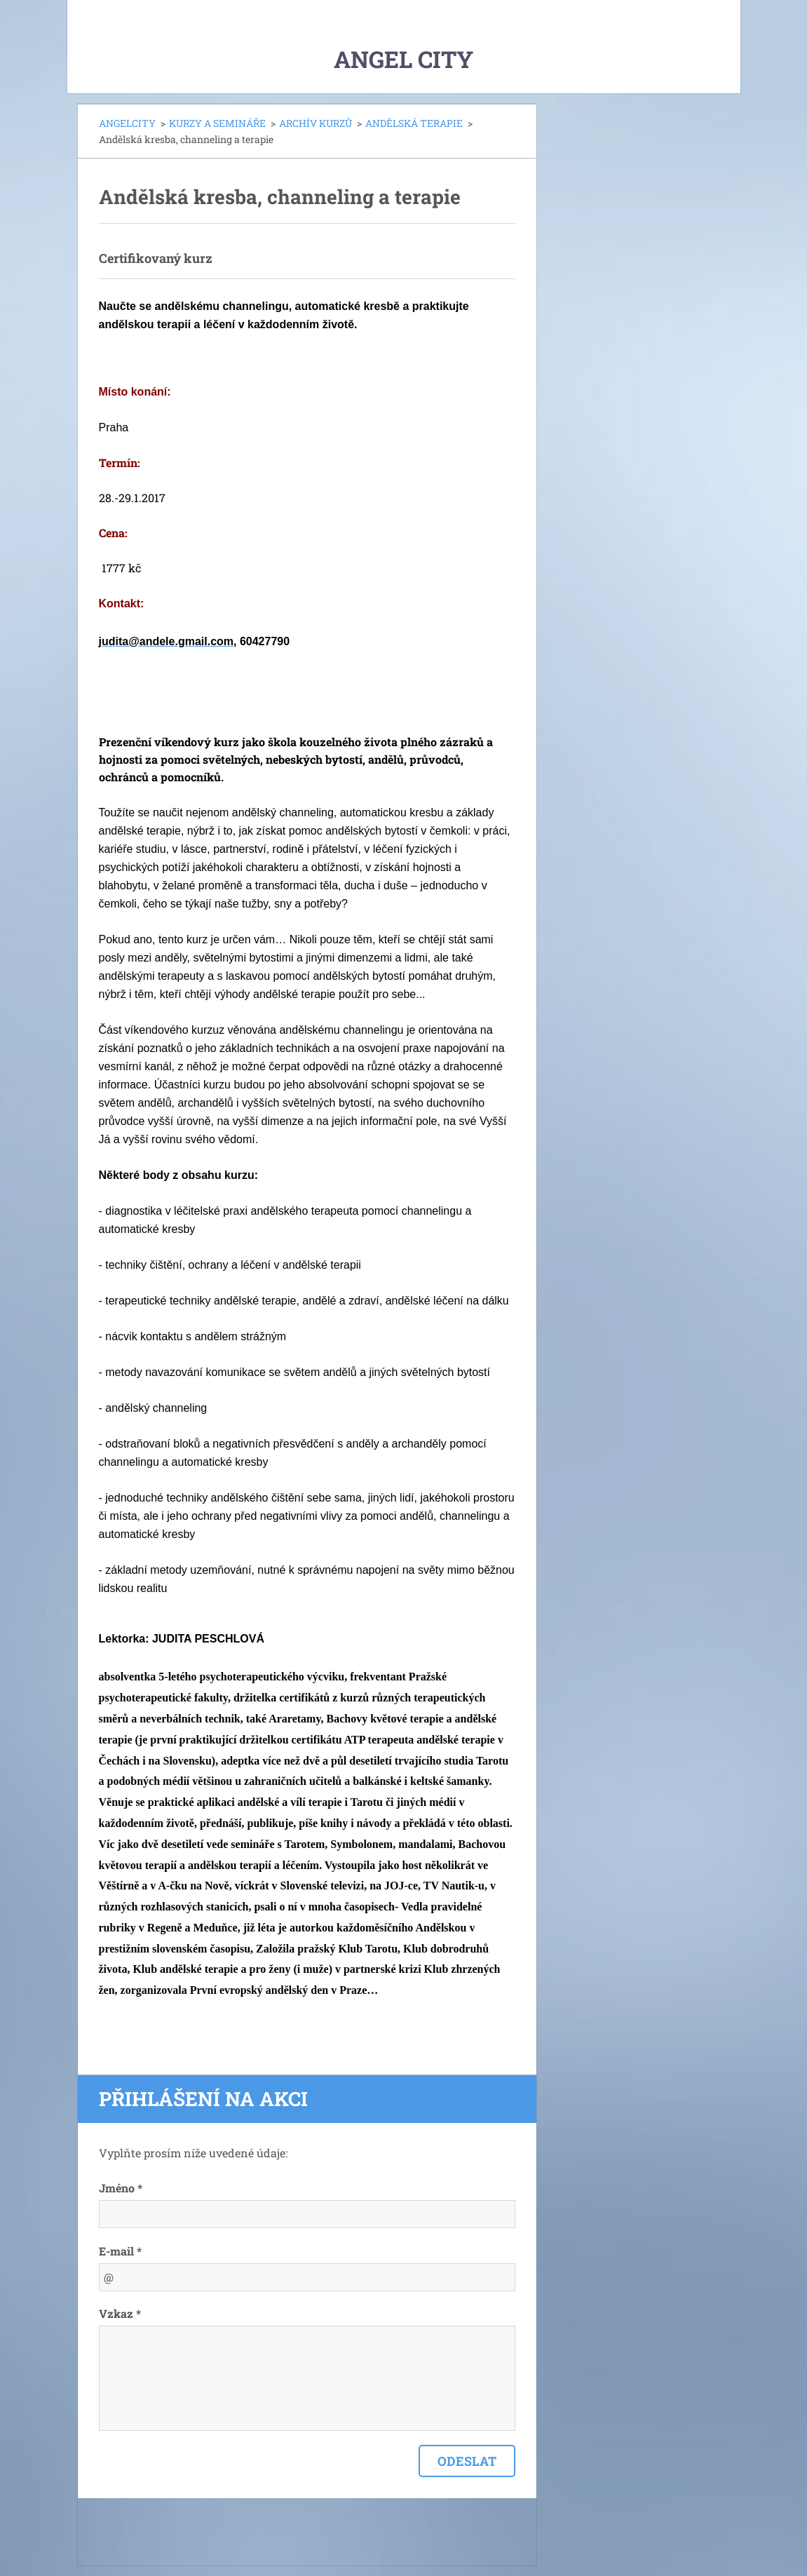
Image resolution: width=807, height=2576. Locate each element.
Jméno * (120, 2187)
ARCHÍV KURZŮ (315, 123)
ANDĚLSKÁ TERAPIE (414, 123)
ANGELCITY (127, 123)
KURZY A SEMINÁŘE (217, 123)
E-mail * (120, 2251)
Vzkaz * (120, 2313)
